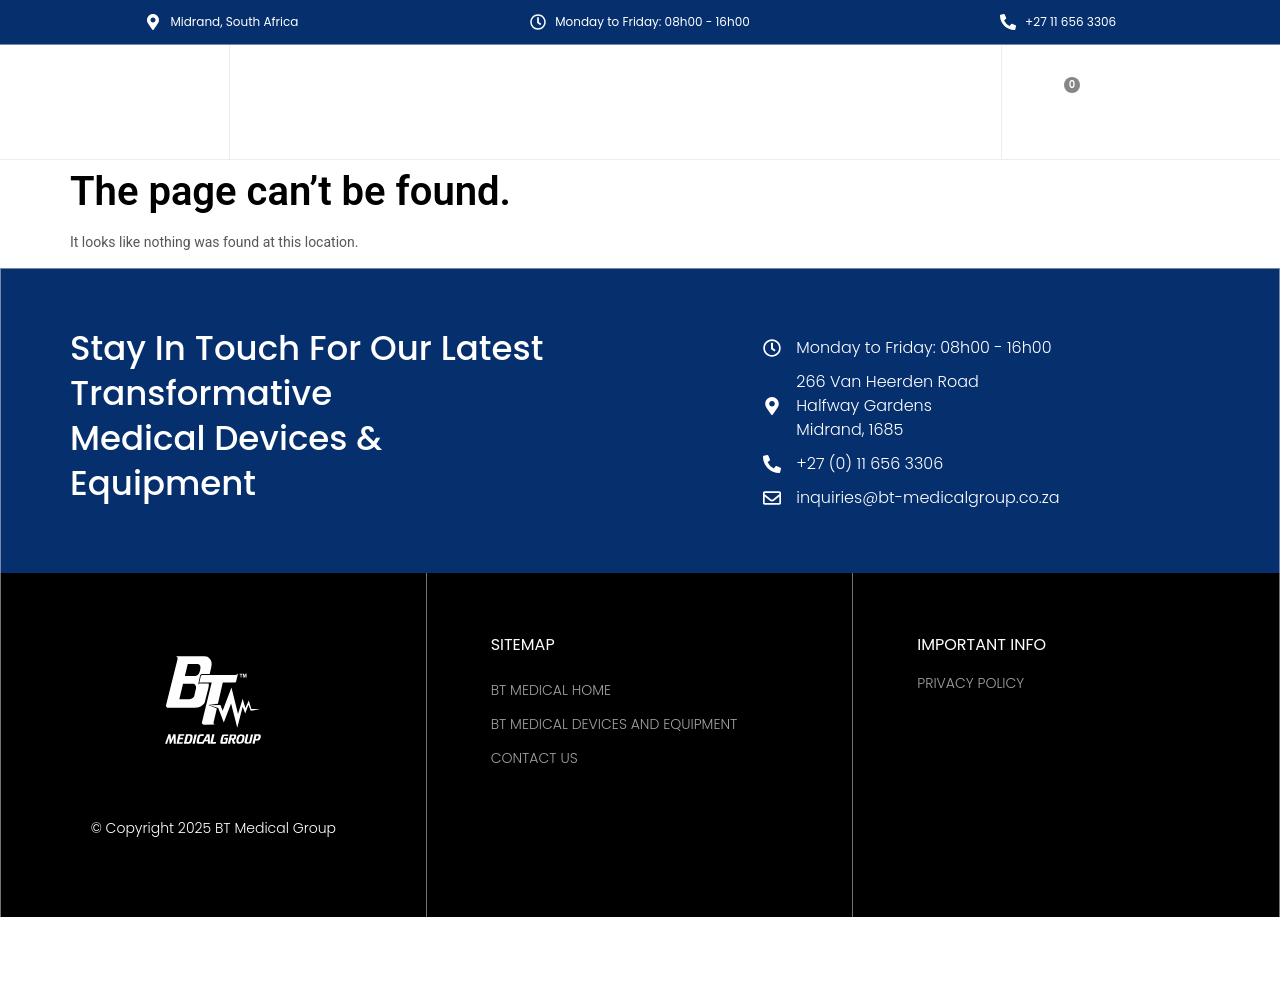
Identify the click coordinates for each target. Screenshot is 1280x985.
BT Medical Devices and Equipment (614, 724)
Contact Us (534, 758)
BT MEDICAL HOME (551, 690)
